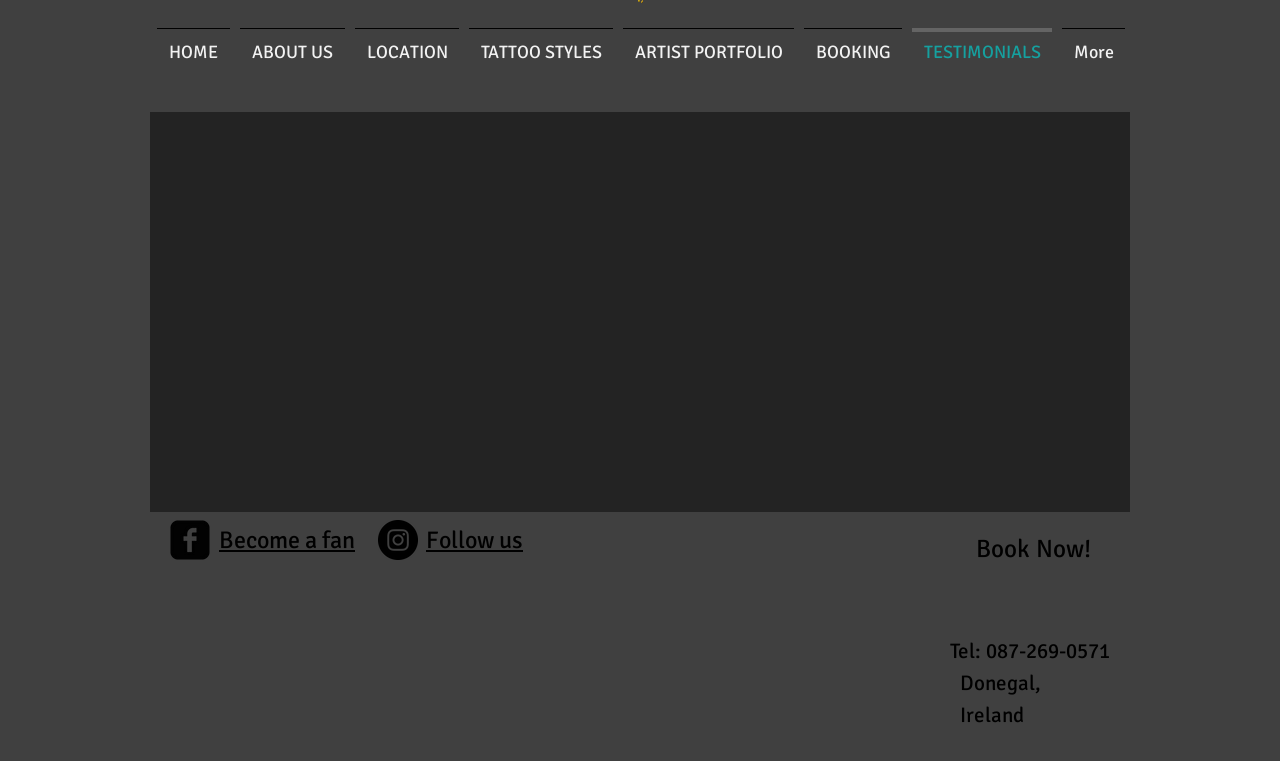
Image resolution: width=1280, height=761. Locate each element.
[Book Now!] (1033, 548)
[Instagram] (398, 540)
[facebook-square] (190, 540)
